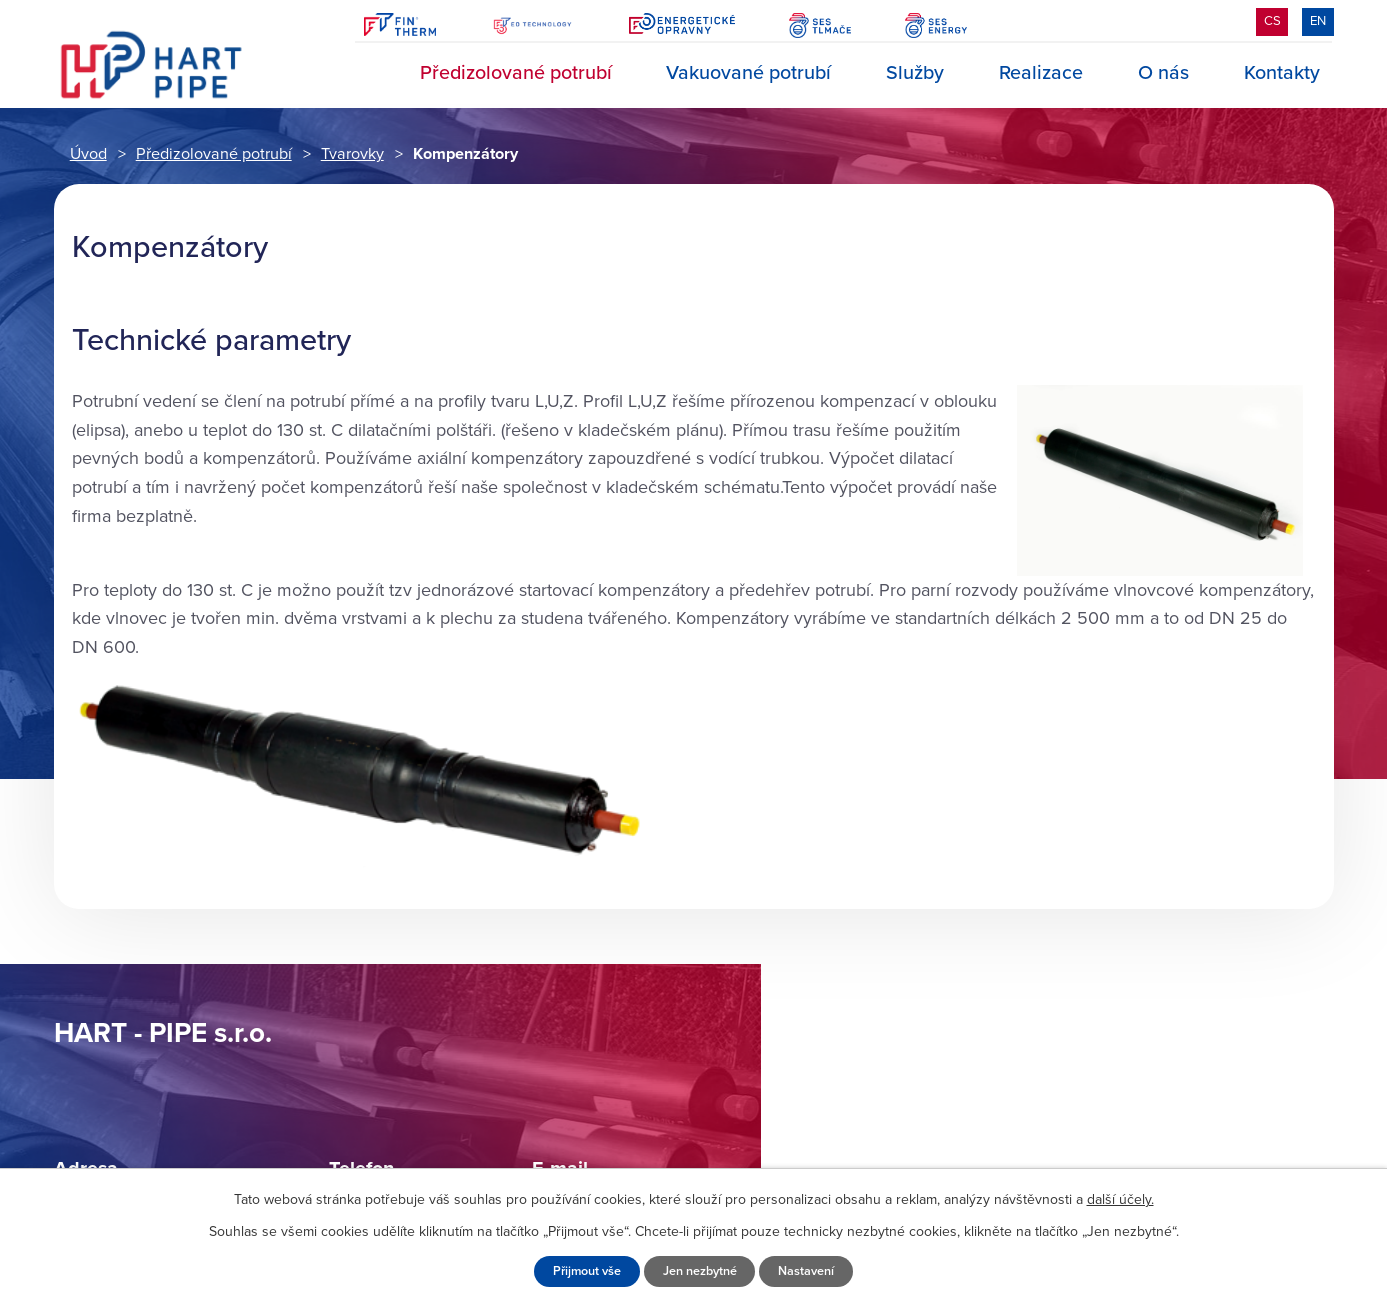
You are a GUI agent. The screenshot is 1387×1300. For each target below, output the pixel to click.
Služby (915, 73)
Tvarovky (352, 154)
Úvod (366, 73)
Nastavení (806, 1271)
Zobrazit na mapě (1072, 1102)
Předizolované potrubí (516, 73)
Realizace (1041, 73)
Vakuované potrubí (748, 73)
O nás (1163, 73)
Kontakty (1282, 73)
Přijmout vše (587, 1271)
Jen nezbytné (700, 1271)
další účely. (1120, 1199)
